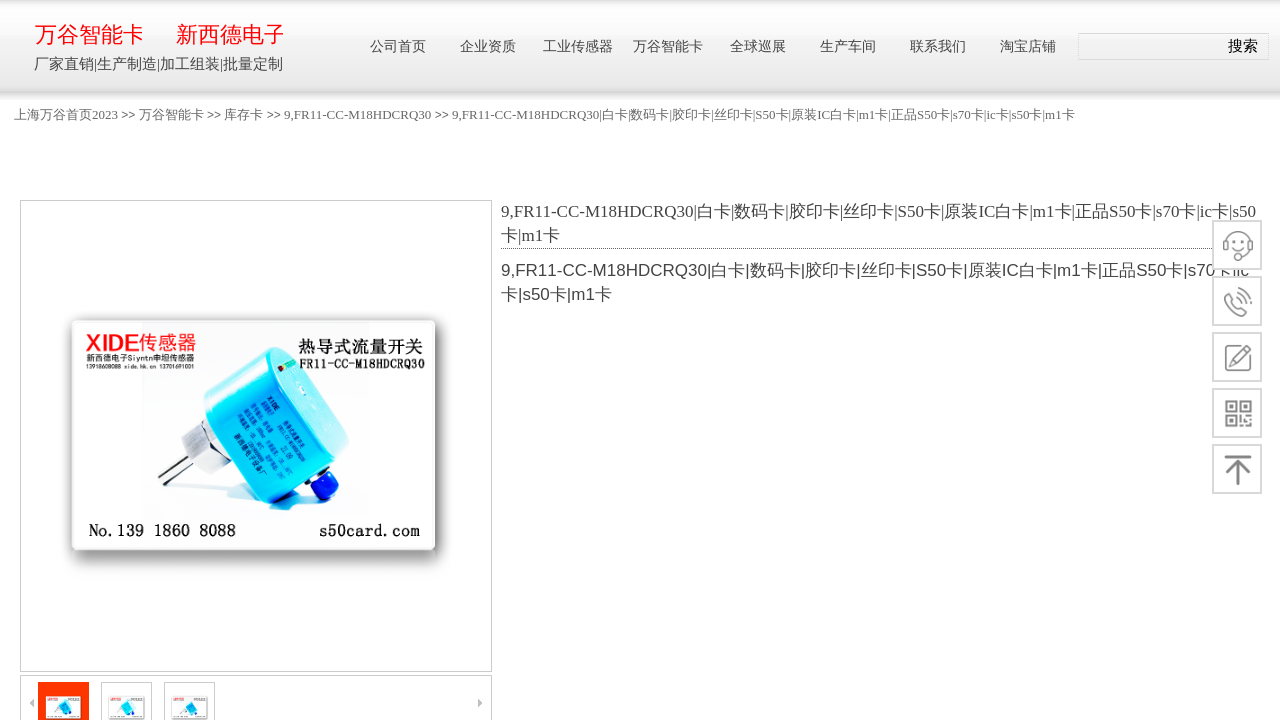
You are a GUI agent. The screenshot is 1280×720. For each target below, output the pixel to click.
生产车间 (848, 46)
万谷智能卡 (171, 114)
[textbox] (1148, 47)
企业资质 (488, 46)
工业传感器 (578, 46)
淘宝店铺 (1028, 46)
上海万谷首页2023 (66, 114)
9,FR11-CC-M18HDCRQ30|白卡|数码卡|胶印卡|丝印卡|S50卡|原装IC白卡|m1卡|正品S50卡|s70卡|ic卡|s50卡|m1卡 (763, 114)
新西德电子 (229, 34)
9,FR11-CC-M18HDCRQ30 (357, 114)
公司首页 (398, 46)
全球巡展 (758, 46)
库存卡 (243, 114)
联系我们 (938, 46)
